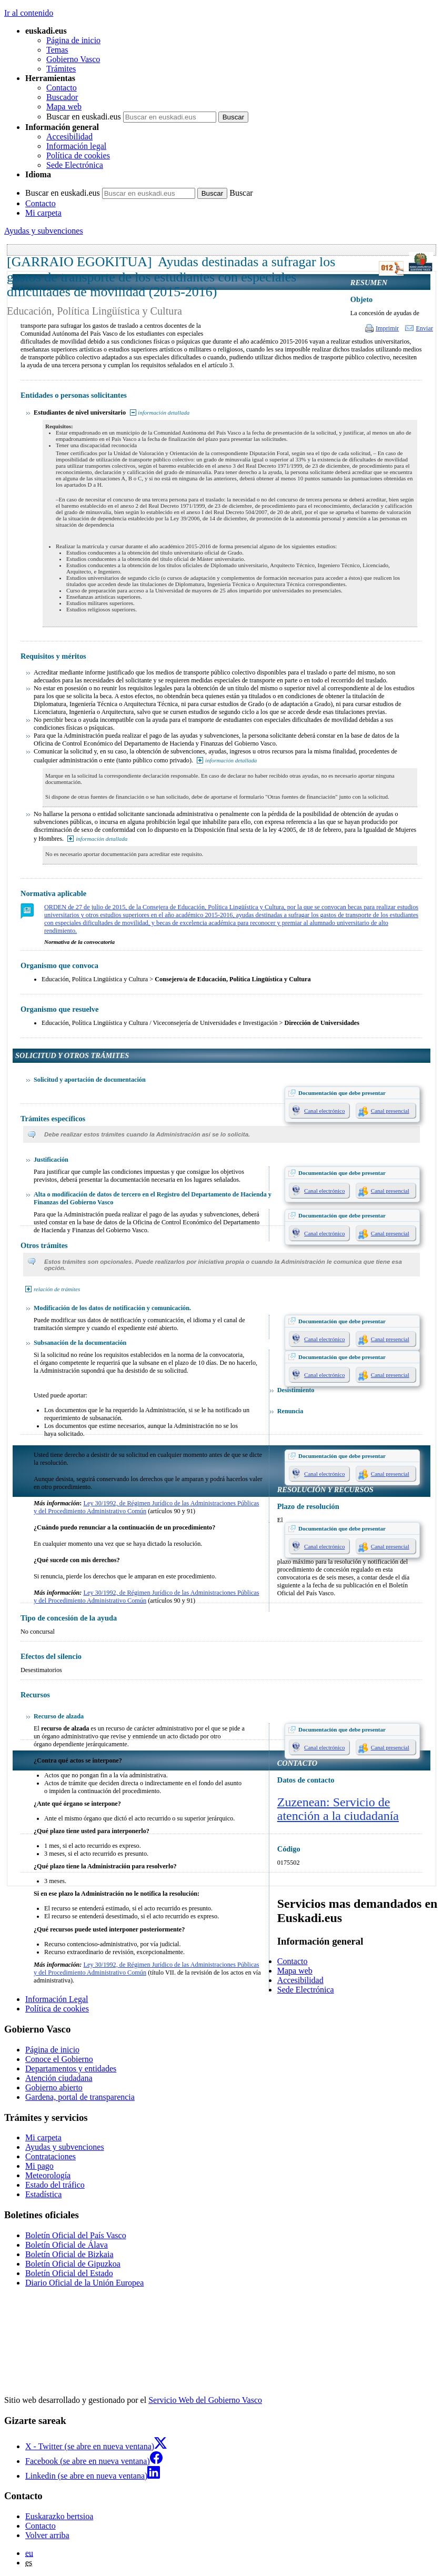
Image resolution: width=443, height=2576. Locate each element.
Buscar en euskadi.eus (83, 116)
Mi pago (39, 2165)
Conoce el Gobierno (59, 2059)
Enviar (424, 328)
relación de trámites (57, 1289)
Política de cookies (78, 155)
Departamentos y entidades (70, 2068)
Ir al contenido (28, 12)
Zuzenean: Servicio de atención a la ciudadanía (338, 1809)
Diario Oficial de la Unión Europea (84, 2282)
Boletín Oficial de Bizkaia (69, 2254)
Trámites (61, 68)
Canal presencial (390, 1111)
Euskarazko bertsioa (59, 2516)
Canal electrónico (324, 1111)
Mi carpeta (43, 212)
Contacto (61, 87)
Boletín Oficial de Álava (66, 2244)
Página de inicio (73, 40)
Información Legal (56, 1999)
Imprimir (387, 328)
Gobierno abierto (54, 2087)
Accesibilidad (69, 136)
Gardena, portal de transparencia (80, 2096)
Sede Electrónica (74, 164)
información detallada (163, 412)
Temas (57, 49)
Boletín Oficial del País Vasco (75, 2235)
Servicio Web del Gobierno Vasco (205, 2400)
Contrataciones (50, 2156)
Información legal (76, 146)
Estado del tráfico (55, 2184)
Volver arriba (47, 2535)
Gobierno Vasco (73, 59)
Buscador (62, 97)
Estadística (43, 2194)
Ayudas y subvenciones (43, 230)
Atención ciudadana (59, 2078)
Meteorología (48, 2175)
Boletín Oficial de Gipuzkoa (72, 2263)
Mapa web (64, 106)
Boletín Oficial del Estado (69, 2273)
